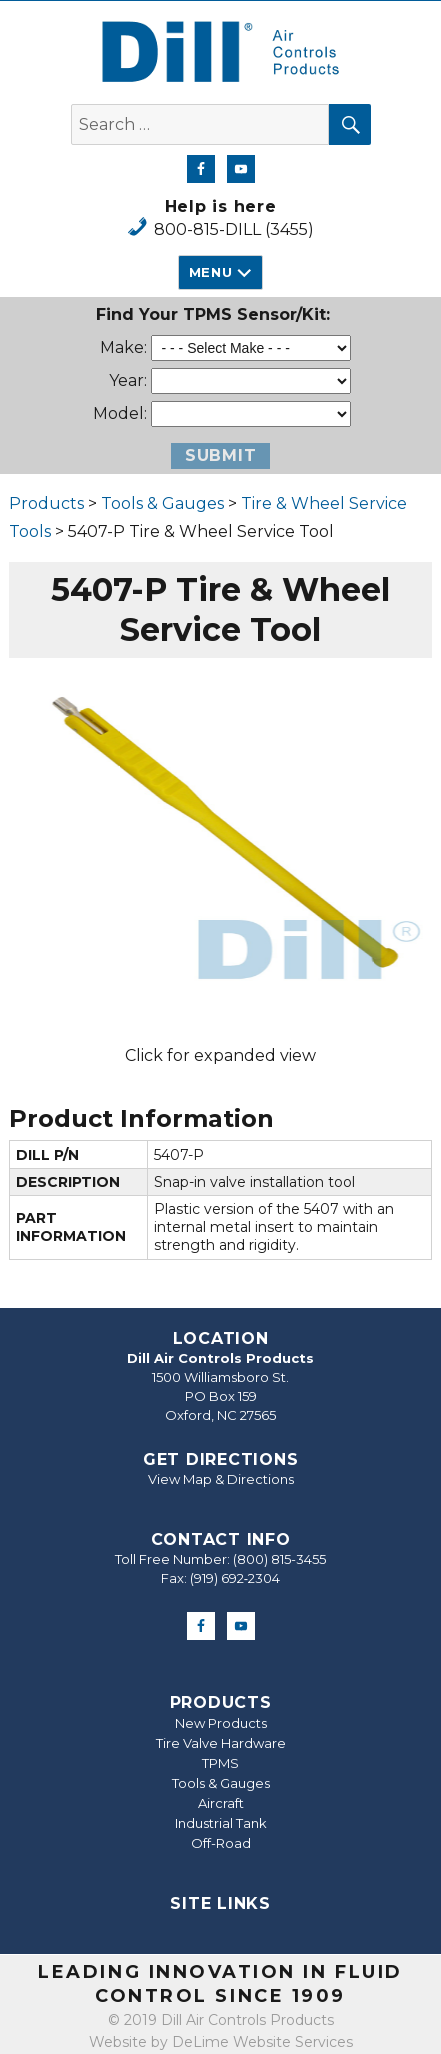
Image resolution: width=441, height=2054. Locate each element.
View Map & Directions (221, 1479)
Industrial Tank (221, 1823)
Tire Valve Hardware (221, 1743)
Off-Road (221, 1843)
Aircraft (221, 1803)
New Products (221, 1723)
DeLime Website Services (262, 2042)
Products (46, 503)
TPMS (220, 1763)
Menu (210, 272)
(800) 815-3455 (279, 1559)
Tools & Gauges (162, 503)
